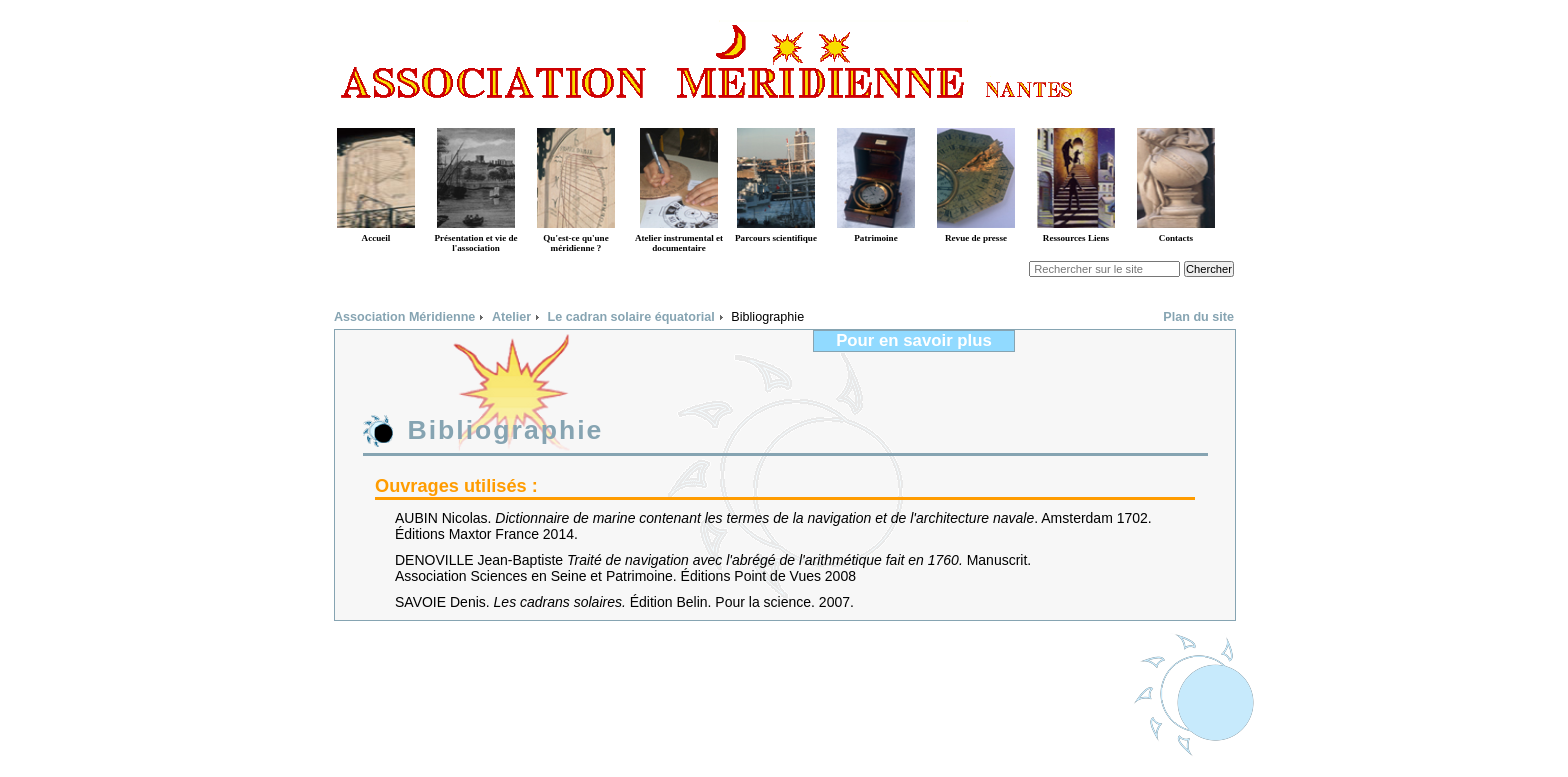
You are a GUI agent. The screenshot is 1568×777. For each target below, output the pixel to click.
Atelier (511, 317)
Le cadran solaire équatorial (631, 317)
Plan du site (1198, 317)
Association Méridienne (404, 317)
